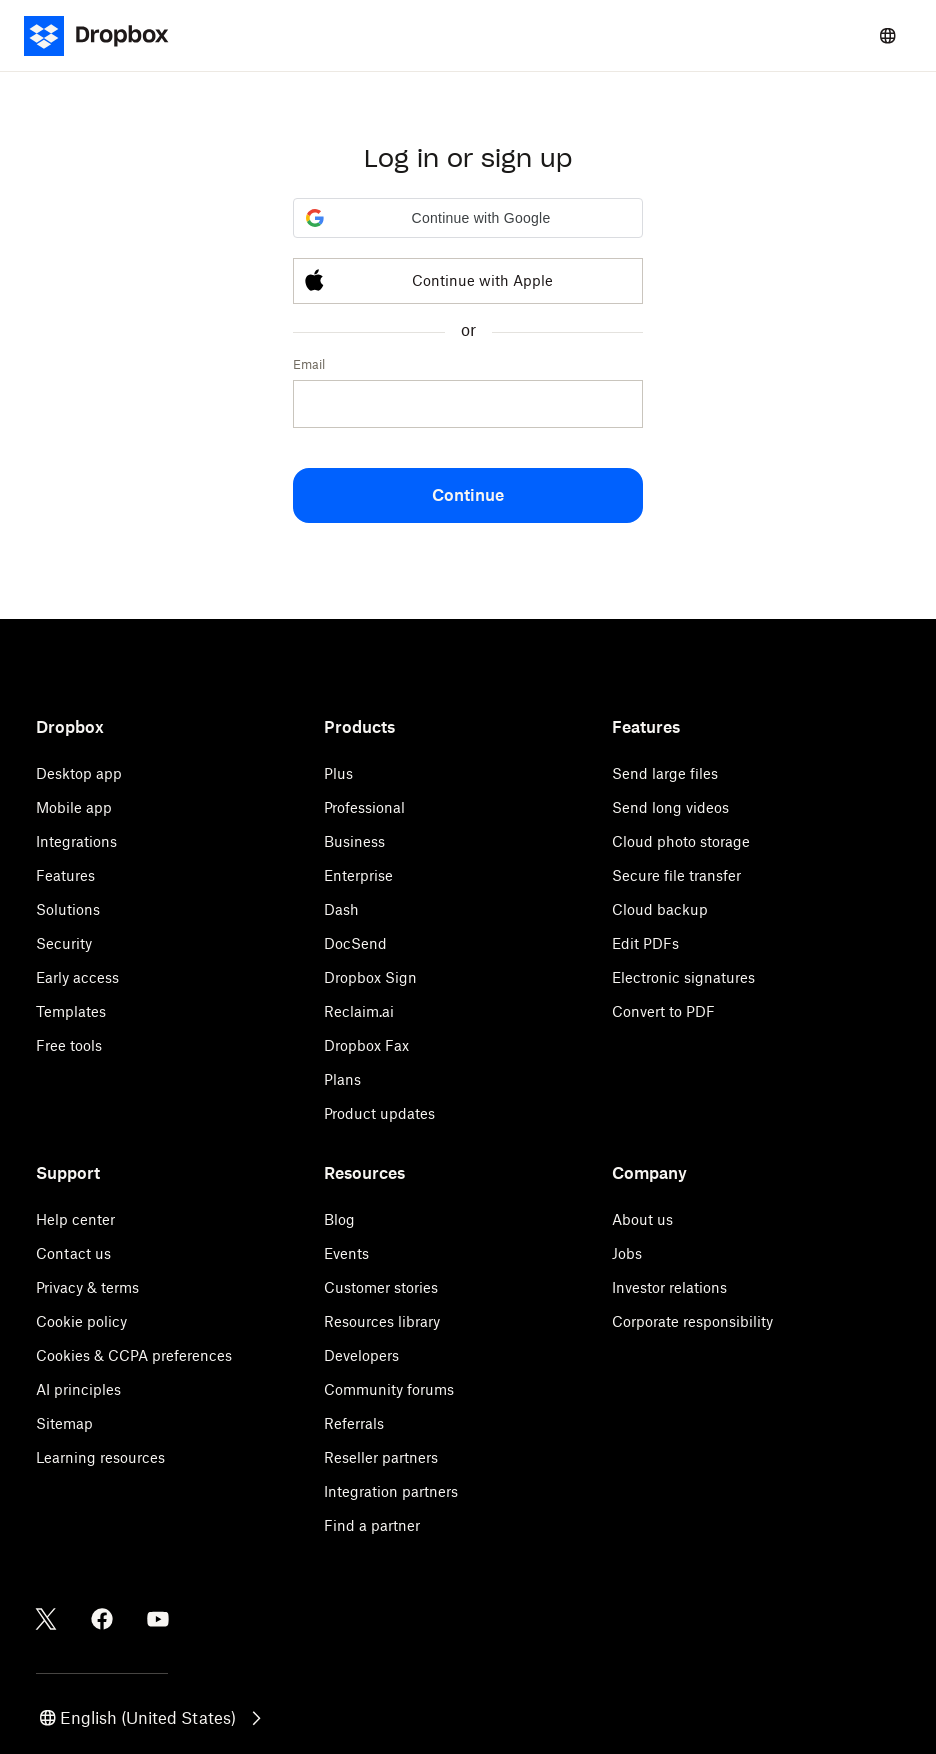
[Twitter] (46, 1619)
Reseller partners (381, 1457)
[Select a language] (888, 36)
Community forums (389, 1389)
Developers (361, 1355)
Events (346, 1253)
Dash (341, 909)
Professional (364, 807)
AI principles (78, 1389)
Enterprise (358, 875)
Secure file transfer (676, 875)
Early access (77, 977)
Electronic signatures (683, 977)
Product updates (379, 1113)
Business (354, 841)
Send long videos (670, 807)
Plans (342, 1079)
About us (642, 1219)
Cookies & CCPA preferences (134, 1355)
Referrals (354, 1423)
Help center (75, 1219)
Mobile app (74, 807)
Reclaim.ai (359, 1011)
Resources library (382, 1321)
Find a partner (372, 1525)
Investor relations (669, 1287)
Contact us (73, 1253)
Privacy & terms (87, 1287)
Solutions (68, 909)
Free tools (69, 1045)
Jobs (627, 1253)
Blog (339, 1219)
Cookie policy (81, 1321)
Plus (338, 773)
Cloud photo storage (681, 841)
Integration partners (391, 1491)
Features (65, 875)
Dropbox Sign (370, 977)
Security (64, 943)
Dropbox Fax (366, 1045)
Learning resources (100, 1457)
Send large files (665, 773)
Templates (71, 1011)
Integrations (76, 841)
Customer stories (381, 1287)
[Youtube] (158, 1619)
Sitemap (64, 1423)
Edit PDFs (645, 943)
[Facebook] (102, 1619)
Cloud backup (660, 909)
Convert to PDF (663, 1011)
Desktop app (79, 773)
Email (309, 364)
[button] (468, 218)
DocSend (355, 943)
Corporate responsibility (692, 1321)
